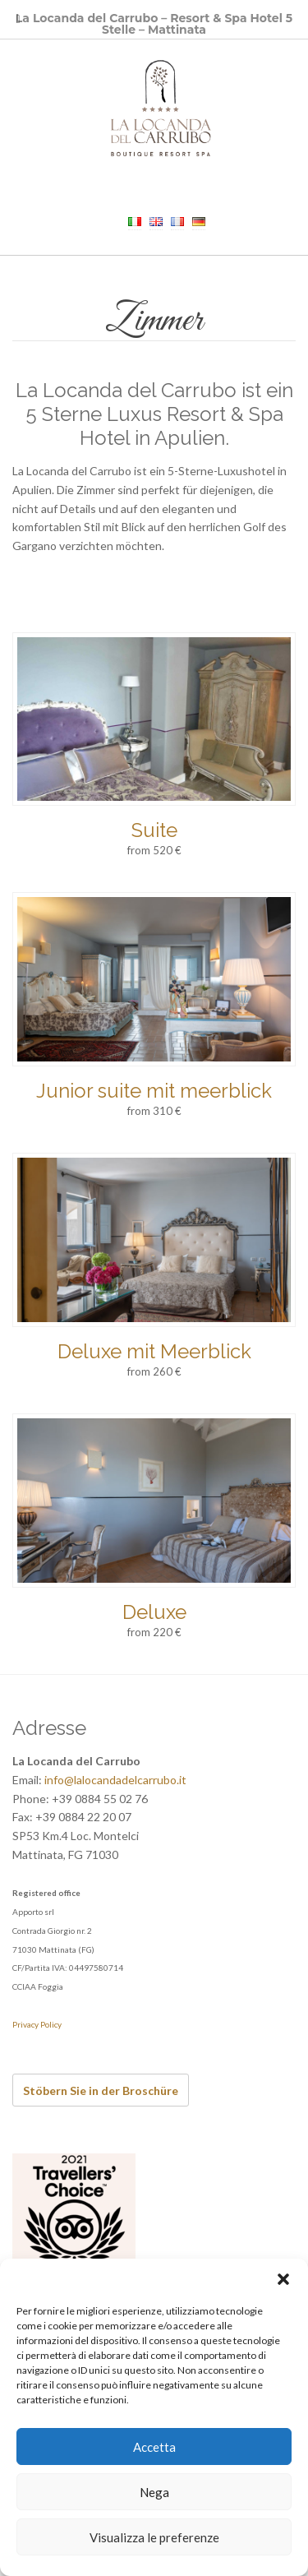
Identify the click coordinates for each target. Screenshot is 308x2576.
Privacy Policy (37, 2024)
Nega (154, 2492)
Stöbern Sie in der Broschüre (100, 2090)
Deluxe (154, 1612)
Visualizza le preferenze (154, 2537)
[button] (283, 2279)
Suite (154, 830)
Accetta (154, 2447)
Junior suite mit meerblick (154, 1091)
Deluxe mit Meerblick (154, 1351)
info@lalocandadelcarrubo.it (115, 1780)
